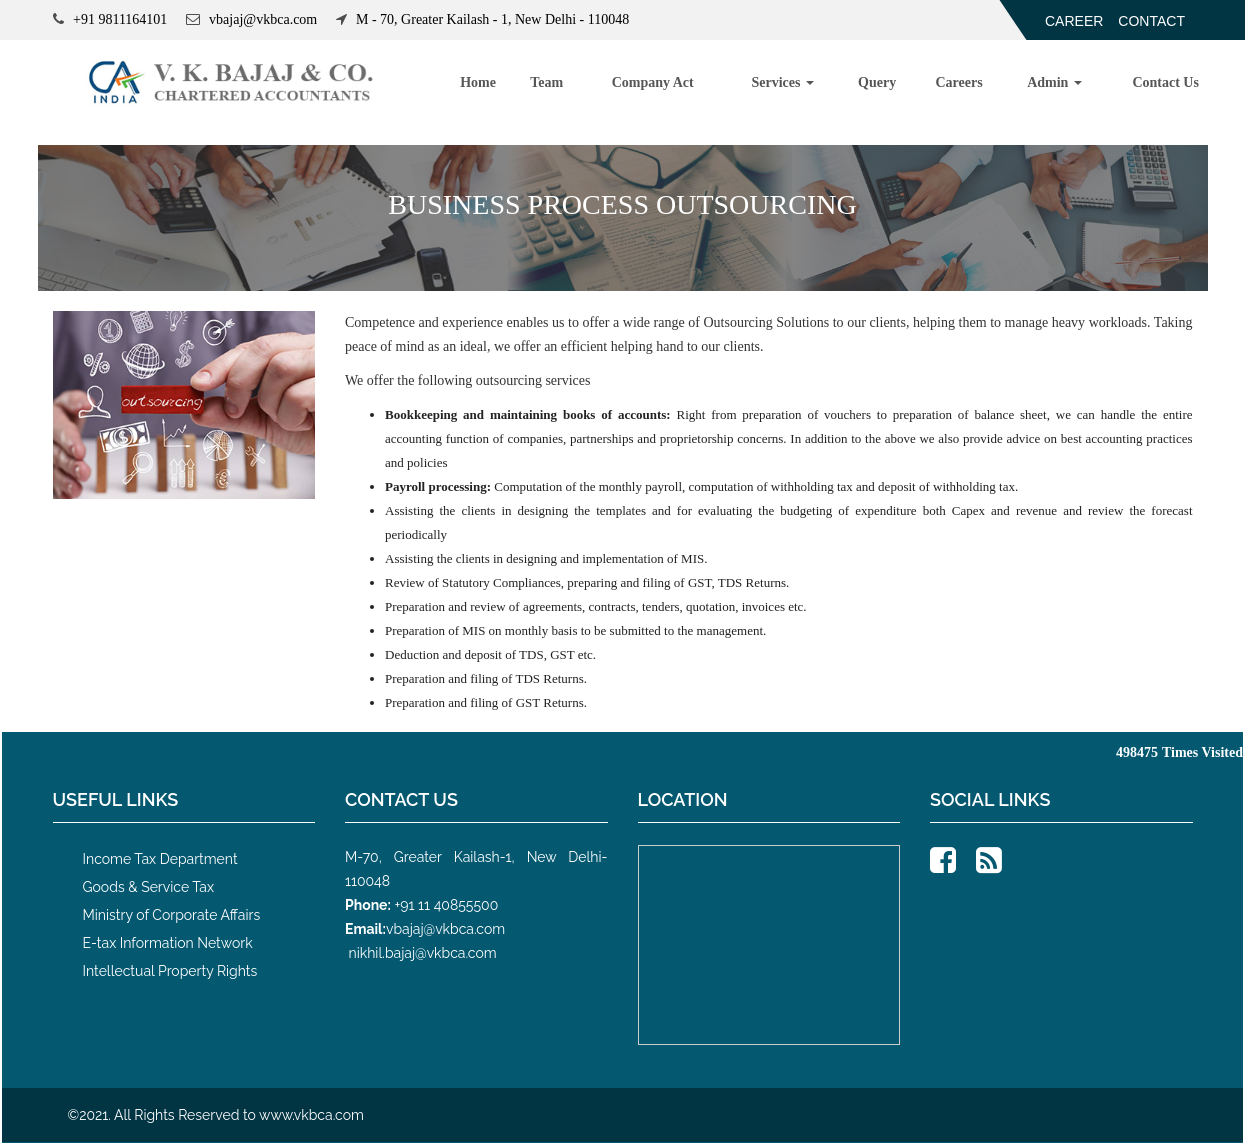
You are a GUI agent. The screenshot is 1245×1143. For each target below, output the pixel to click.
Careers (959, 82)
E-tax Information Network (168, 943)
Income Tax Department (160, 859)
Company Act (653, 82)
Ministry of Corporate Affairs (172, 915)
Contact (1151, 21)
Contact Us (1165, 82)
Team (546, 82)
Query (877, 82)
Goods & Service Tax (149, 887)
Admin (1054, 82)
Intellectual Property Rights (170, 971)
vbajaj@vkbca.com (445, 929)
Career (1074, 21)
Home (478, 82)
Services (782, 82)
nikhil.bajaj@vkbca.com (423, 953)
